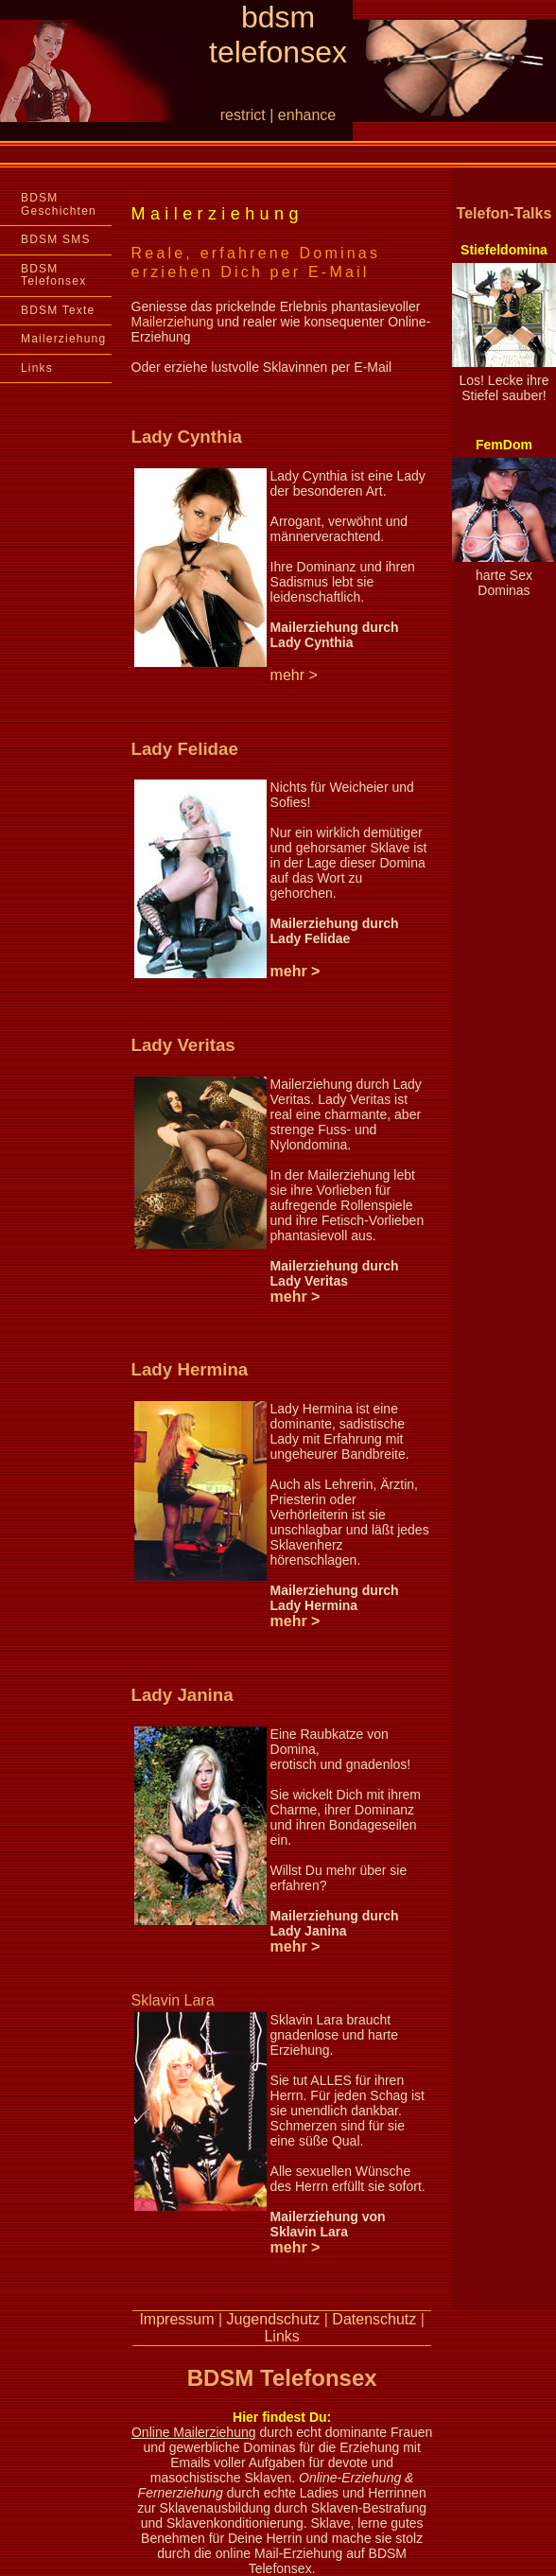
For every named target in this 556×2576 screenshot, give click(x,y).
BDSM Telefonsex (53, 275)
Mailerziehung (63, 338)
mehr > (295, 971)
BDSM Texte (58, 310)
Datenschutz (374, 2319)
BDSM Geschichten (58, 204)
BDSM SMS (56, 239)
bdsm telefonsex (278, 34)
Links (37, 368)
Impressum (176, 2319)
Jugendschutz (274, 2319)
